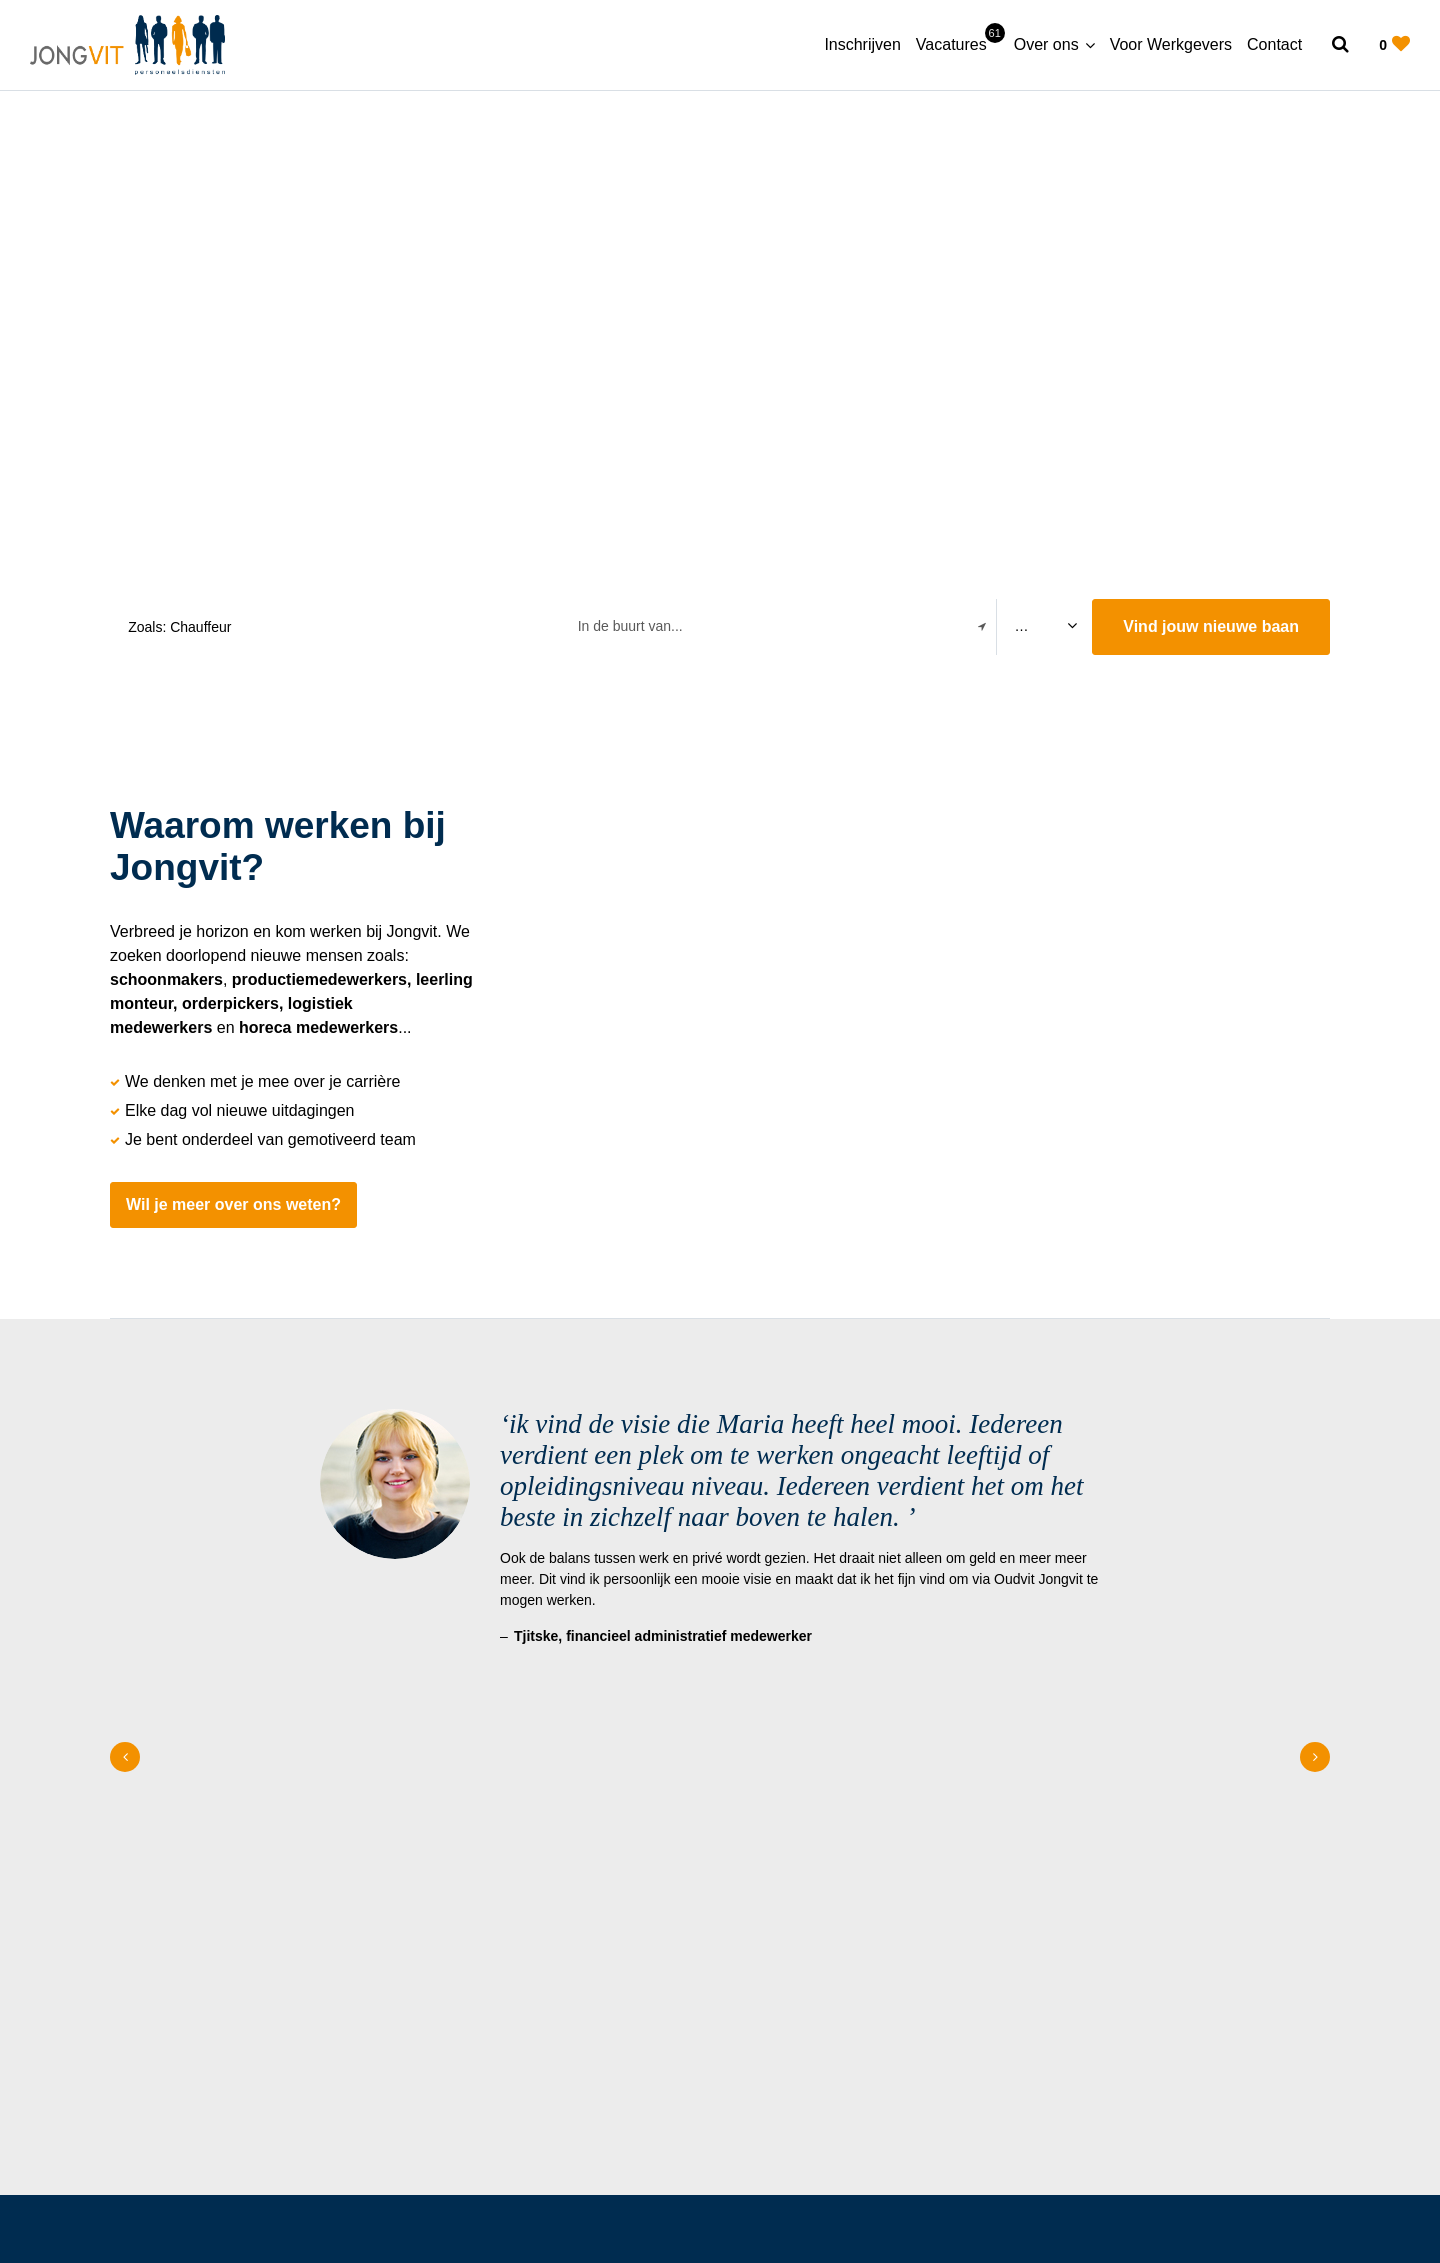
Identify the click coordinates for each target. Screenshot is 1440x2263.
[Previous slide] (125, 1528)
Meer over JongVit (1253, 1849)
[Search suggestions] (333, 626)
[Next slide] (1315, 1528)
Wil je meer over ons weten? (233, 1204)
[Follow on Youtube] (249, 2162)
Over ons (1046, 44)
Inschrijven (862, 44)
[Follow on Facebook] (160, 2162)
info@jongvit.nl (814, 1957)
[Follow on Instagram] (117, 2162)
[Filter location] (982, 626)
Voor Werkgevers (1171, 44)
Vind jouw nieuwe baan (1211, 626)
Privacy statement (1210, 2162)
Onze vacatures (1254, 1902)
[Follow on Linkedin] (202, 2162)
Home (393, 1873)
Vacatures (957, 43)
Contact (1274, 44)
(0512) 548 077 (815, 1929)
